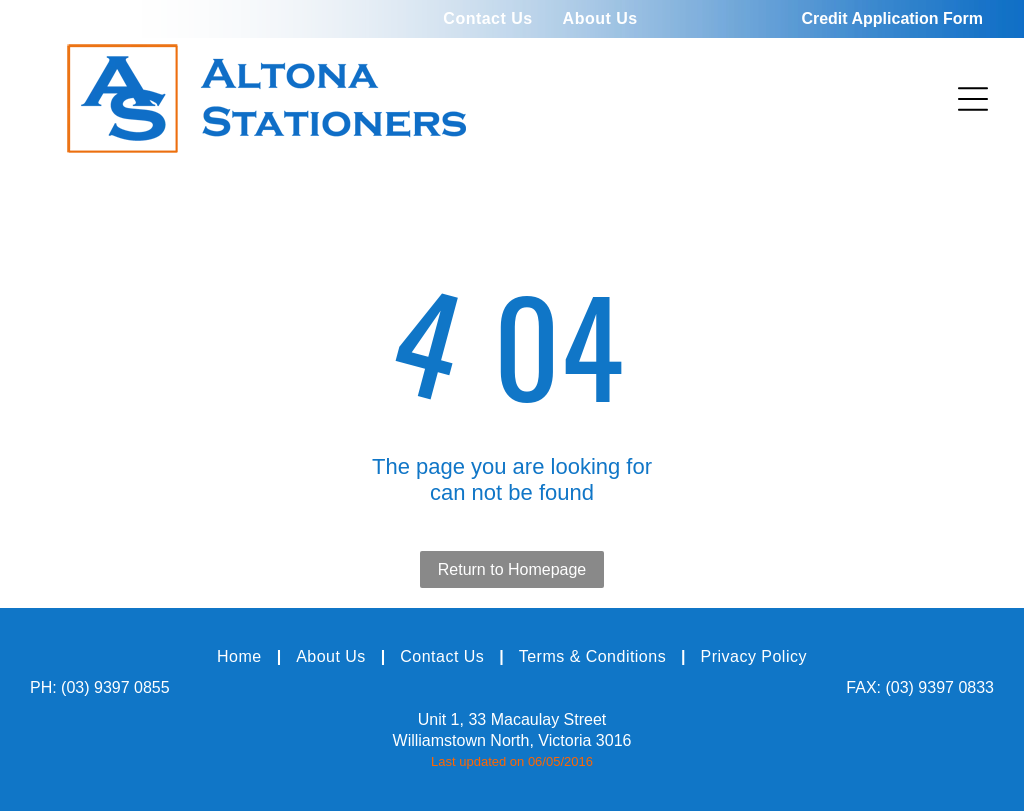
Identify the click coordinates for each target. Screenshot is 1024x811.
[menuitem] (487, 19)
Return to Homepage (512, 569)
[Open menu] (973, 99)
